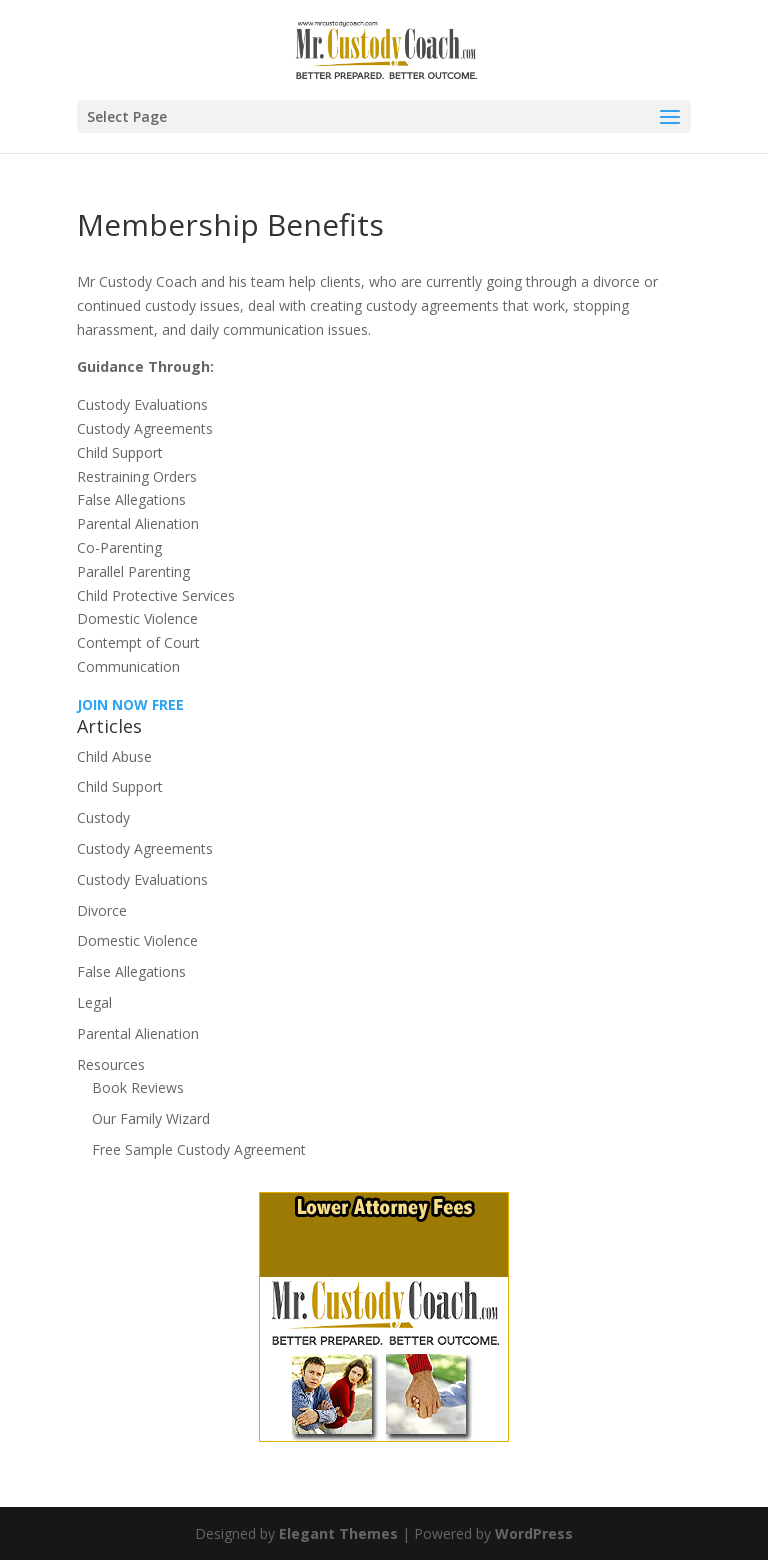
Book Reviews (138, 1087)
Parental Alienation (138, 1033)
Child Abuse (114, 756)
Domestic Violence (137, 940)
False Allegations (131, 971)
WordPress (534, 1533)
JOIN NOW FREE (130, 704)
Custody (103, 817)
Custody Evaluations (142, 879)
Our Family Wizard (151, 1118)
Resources (111, 1064)
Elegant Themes (338, 1533)
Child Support (120, 786)
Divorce (102, 910)
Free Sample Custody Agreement (199, 1149)
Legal (94, 1002)
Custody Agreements (145, 848)
